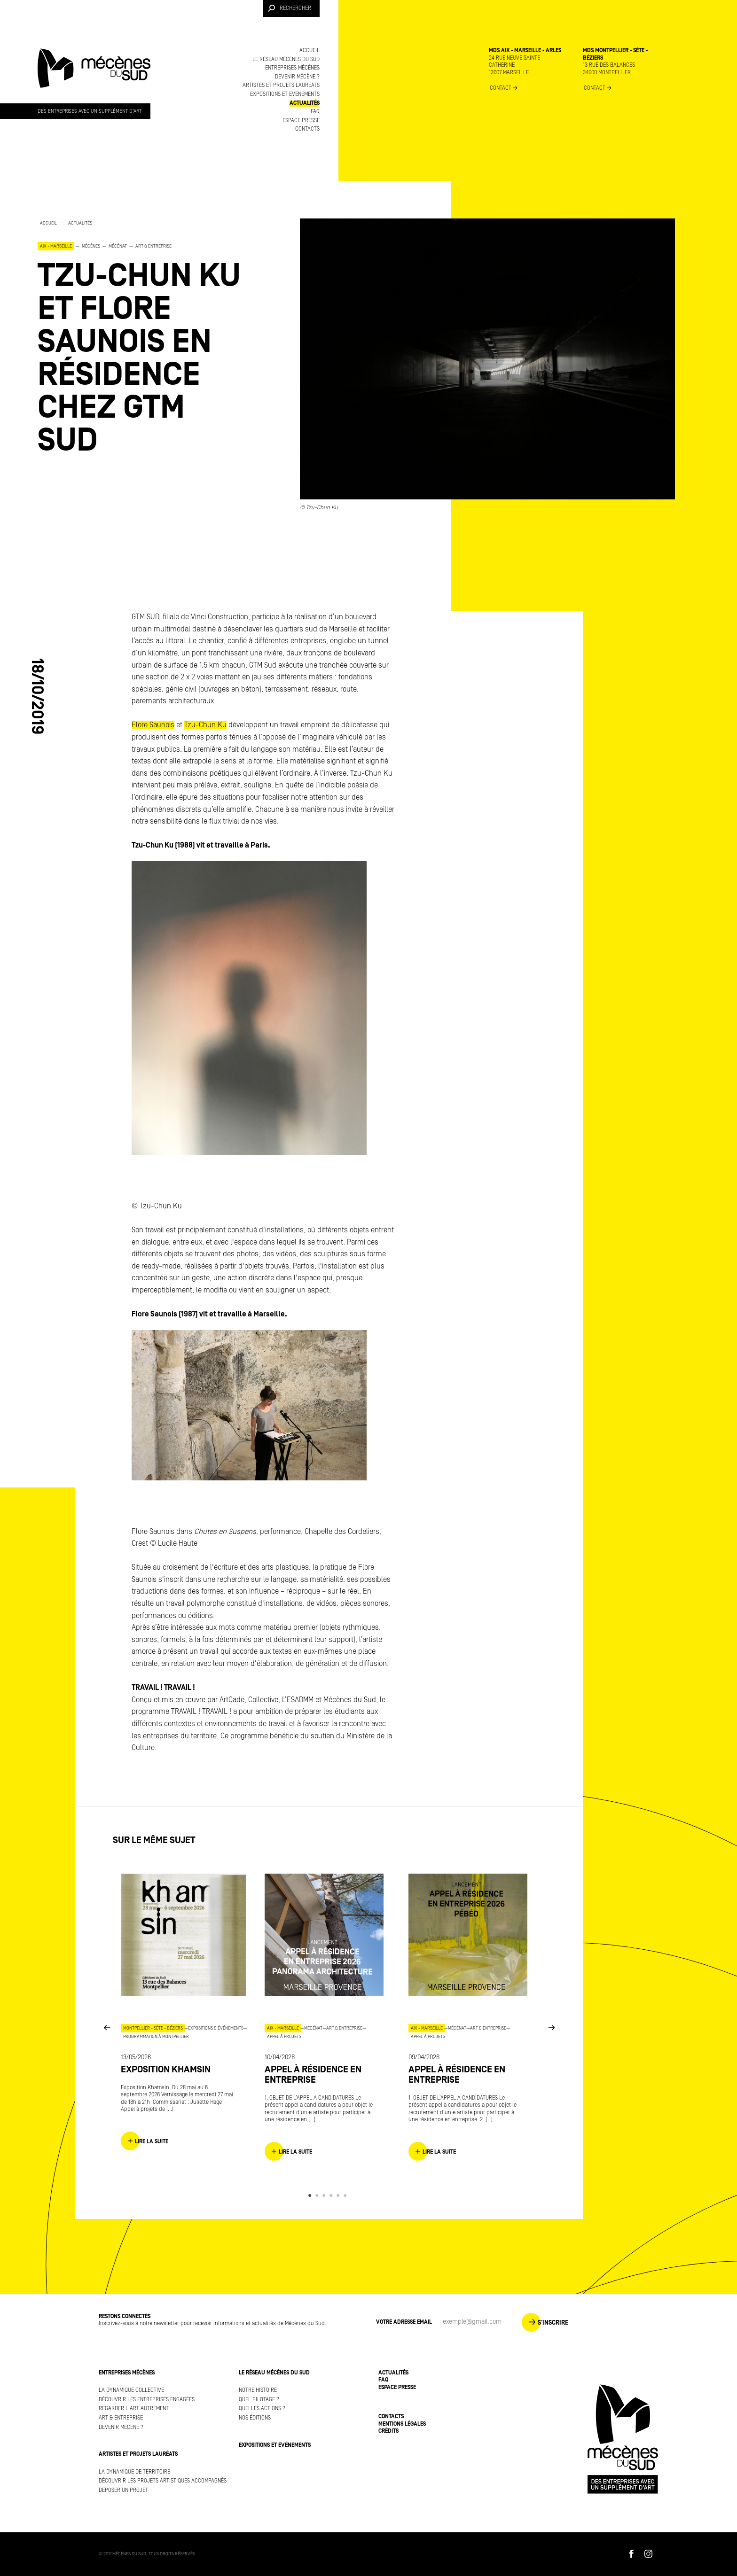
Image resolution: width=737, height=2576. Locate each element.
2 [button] (318, 2195)
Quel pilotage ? (259, 2400)
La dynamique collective (131, 2390)
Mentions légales (402, 2424)
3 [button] (325, 2195)
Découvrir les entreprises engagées (147, 2400)
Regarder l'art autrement (134, 2408)
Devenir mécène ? (297, 77)
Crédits (388, 2431)
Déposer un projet (123, 2490)
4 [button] (332, 2195)
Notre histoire (258, 2390)
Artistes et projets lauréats (281, 85)
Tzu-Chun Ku (205, 725)
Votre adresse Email (404, 2322)
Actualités (305, 103)
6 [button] (346, 2195)
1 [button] (311, 2195)
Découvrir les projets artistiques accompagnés (163, 2481)
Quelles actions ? (262, 2408)
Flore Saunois (153, 725)
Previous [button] (106, 2027)
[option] (150, 338)
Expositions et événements (285, 94)
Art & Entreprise (121, 2418)
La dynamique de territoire (134, 2472)
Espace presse (301, 120)
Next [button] (551, 2027)
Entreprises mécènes (292, 68)
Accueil (309, 50)
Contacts (307, 129)
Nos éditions (255, 2418)
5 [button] (339, 2195)
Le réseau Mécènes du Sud (286, 59)
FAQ (315, 112)
